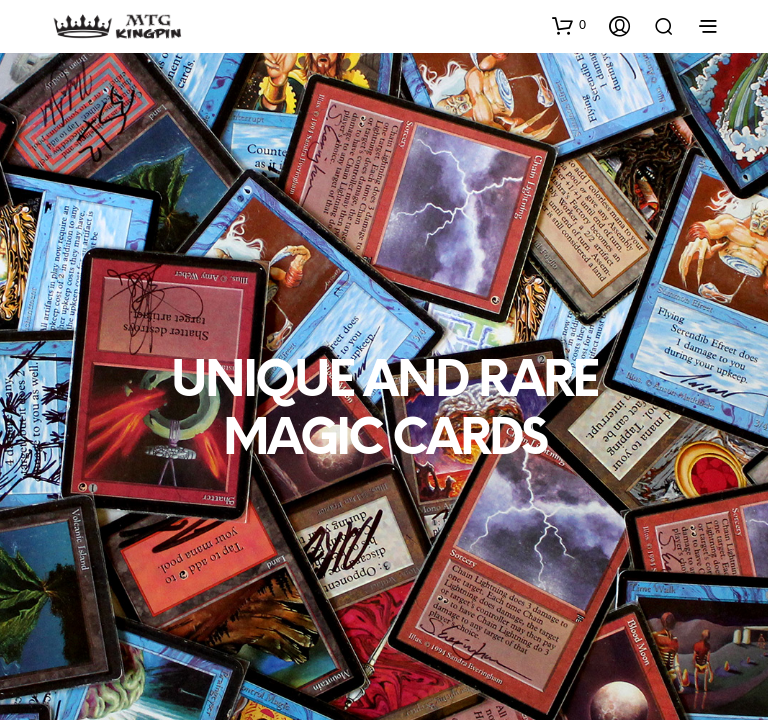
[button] (569, 25)
